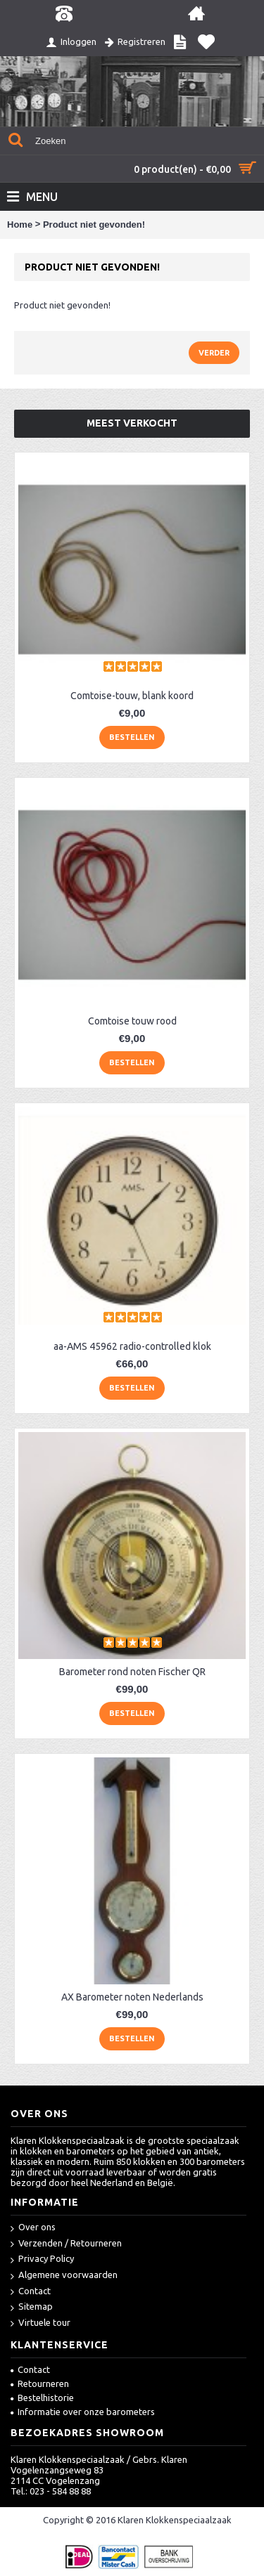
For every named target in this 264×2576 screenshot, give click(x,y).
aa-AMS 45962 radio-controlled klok (132, 1346)
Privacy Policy (42, 2259)
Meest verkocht (132, 423)
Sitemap (32, 2307)
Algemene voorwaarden (64, 2276)
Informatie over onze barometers (83, 2411)
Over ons (33, 2228)
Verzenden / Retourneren (66, 2244)
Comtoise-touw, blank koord (132, 695)
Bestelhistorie (42, 2397)
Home (19, 224)
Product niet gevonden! (94, 224)
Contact (31, 2292)
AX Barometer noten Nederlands (132, 1997)
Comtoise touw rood (132, 1021)
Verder (214, 353)
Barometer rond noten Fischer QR (132, 1671)
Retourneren (40, 2383)
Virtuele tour (40, 2323)
